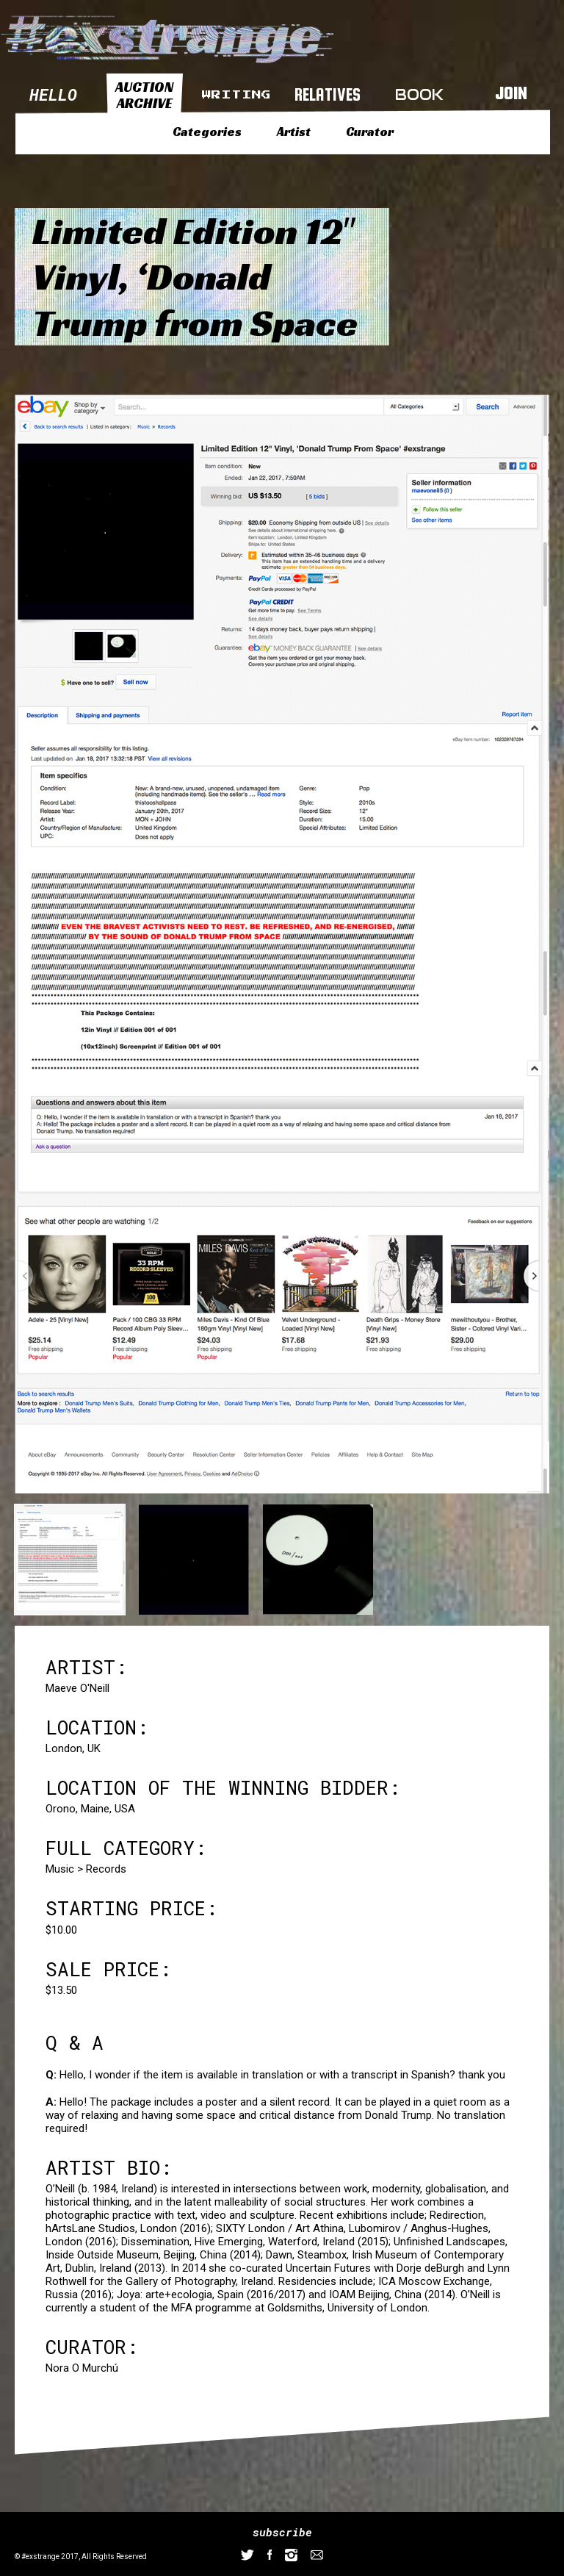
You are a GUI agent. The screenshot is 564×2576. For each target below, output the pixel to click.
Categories (207, 131)
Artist (294, 131)
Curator (370, 131)
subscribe (282, 2532)
